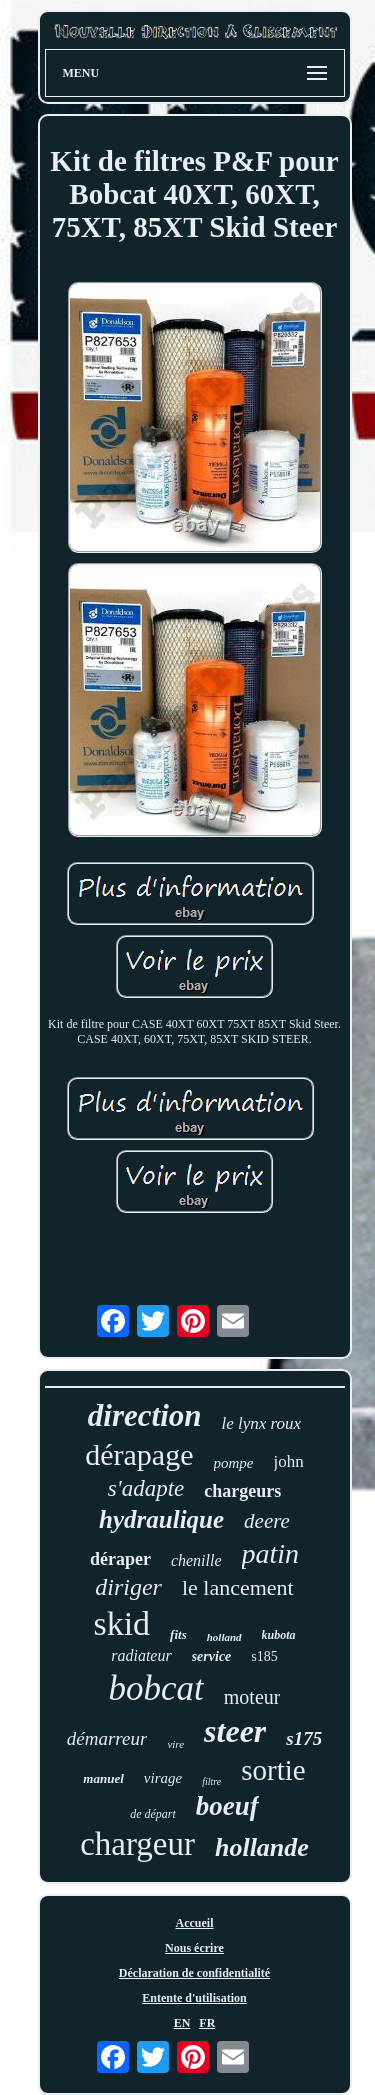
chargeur (137, 1844)
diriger (128, 1587)
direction (145, 1415)
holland (224, 1637)
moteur (252, 1697)
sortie (273, 1770)
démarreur (107, 1738)
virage (163, 1778)
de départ (153, 1814)
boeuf (227, 1806)
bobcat (156, 1688)
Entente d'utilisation (194, 1998)
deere (267, 1521)
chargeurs (242, 1491)
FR (207, 2023)
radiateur (141, 1655)
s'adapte (146, 1488)
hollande (262, 1847)
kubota (279, 1635)
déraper (120, 1559)
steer (235, 1731)
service (212, 1656)
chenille (196, 1560)
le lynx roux (262, 1423)
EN (182, 2023)
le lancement (238, 1587)
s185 (264, 1656)
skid (121, 1623)
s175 (304, 1738)
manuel (103, 1778)
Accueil (195, 1923)
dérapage (139, 1454)
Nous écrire (194, 1948)
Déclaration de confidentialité (194, 1973)
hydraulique (161, 1519)
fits (178, 1634)
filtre (211, 1781)
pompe (234, 1463)
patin (271, 1553)
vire (175, 1744)
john (289, 1461)
